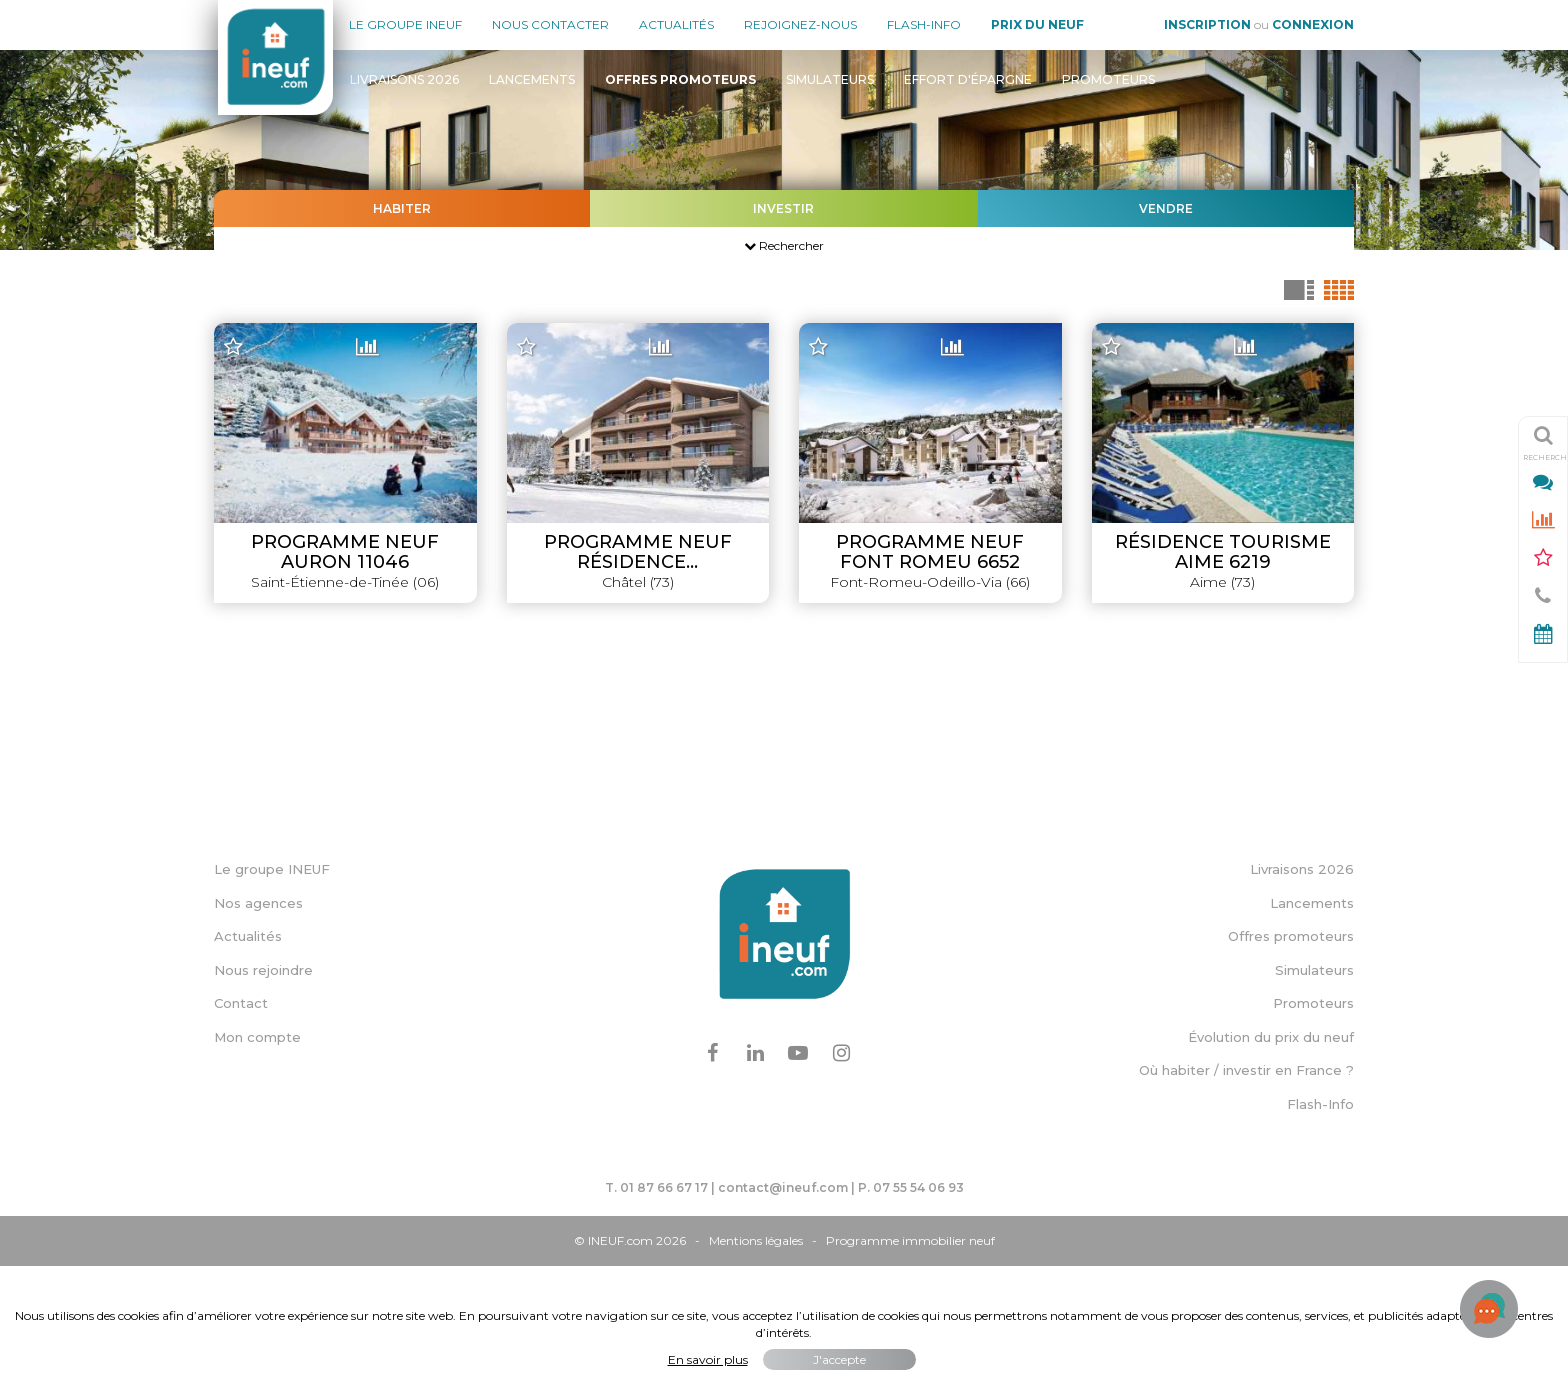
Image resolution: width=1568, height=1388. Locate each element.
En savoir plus (708, 1359)
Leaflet (942, 904)
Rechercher (784, 245)
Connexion (1313, 24)
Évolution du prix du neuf (1271, 1160)
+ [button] (241, 340)
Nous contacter (550, 24)
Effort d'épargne (968, 79)
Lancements (532, 79)
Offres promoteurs (1291, 1059)
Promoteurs (1108, 79)
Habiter (402, 208)
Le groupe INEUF (272, 992)
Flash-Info (924, 24)
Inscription (1207, 24)
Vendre (1166, 208)
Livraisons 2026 (404, 79)
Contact (241, 1126)
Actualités (676, 24)
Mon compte (257, 1160)
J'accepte (839, 1359)
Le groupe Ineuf (405, 24)
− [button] (241, 370)
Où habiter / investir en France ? (1246, 1193)
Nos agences (258, 1025)
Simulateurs (830, 79)
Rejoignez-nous (800, 24)
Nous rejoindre (263, 1093)
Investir (783, 208)
